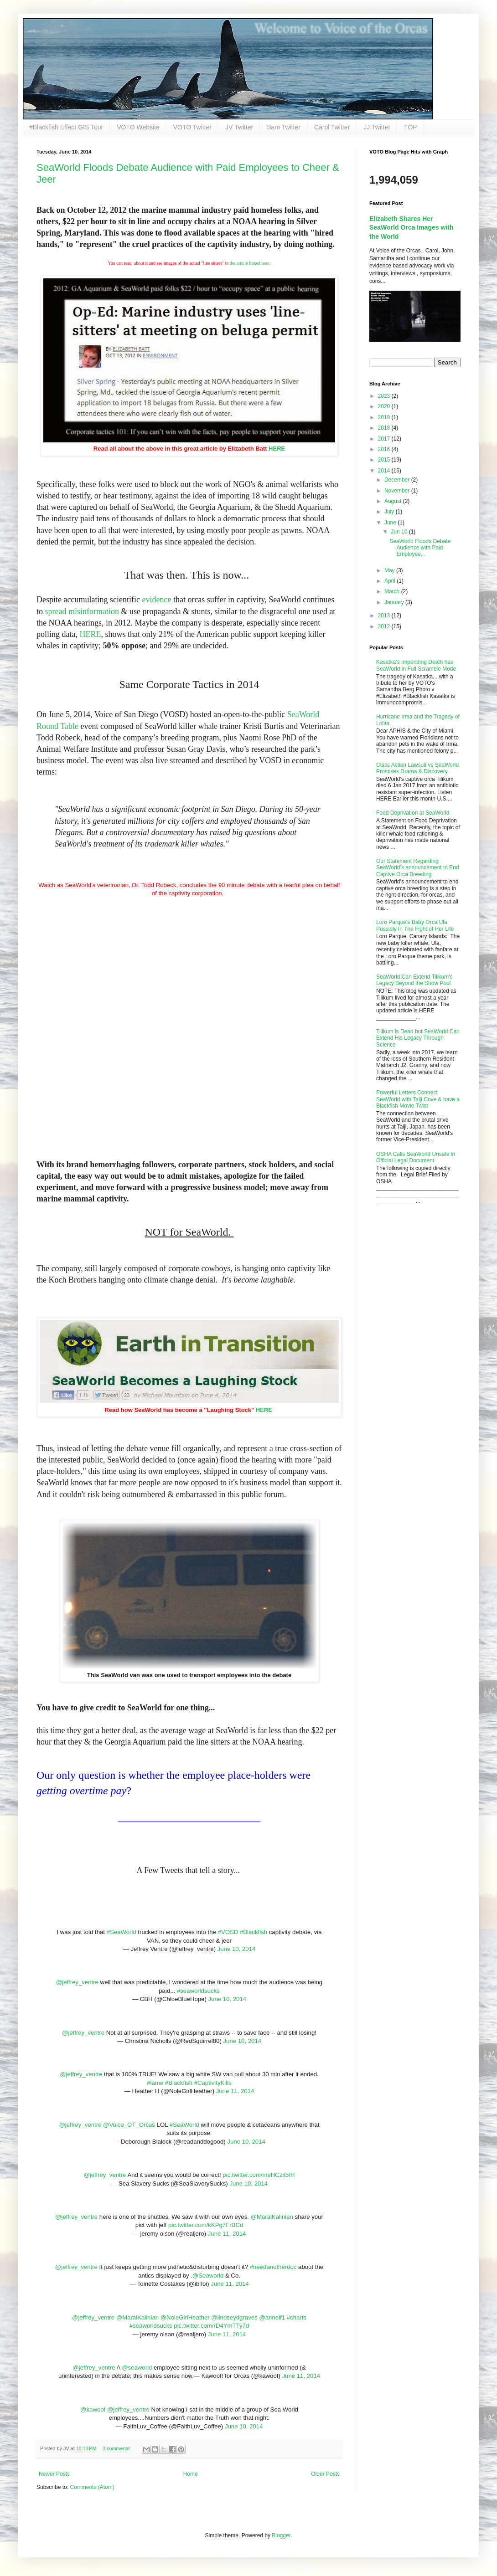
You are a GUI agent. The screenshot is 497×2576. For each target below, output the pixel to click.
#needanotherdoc (273, 2266)
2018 (385, 428)
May (390, 570)
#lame (155, 2082)
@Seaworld (207, 2275)
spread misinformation (82, 611)
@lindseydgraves (234, 2317)
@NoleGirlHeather (185, 2317)
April (390, 581)
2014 (385, 470)
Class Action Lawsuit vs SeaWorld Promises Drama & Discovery (417, 768)
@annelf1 (272, 2317)
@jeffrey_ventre (77, 1982)
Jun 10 (400, 532)
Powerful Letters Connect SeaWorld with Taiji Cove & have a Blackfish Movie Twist (418, 1099)
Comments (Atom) (92, 2487)
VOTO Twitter (192, 127)
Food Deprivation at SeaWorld (413, 813)
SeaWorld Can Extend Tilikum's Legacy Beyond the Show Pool (414, 980)
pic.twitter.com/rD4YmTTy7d (211, 2325)
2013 (385, 615)
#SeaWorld (121, 1932)
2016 (385, 449)
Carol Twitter (332, 127)
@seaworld (137, 2367)
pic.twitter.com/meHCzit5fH (259, 2174)
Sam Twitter (283, 127)
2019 (385, 417)
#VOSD (228, 1932)
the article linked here (249, 263)
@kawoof (92, 2409)
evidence (156, 599)
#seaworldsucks (198, 1990)
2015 (385, 460)
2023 (385, 396)
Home (190, 2474)
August (393, 501)
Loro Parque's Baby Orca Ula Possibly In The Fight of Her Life (415, 925)
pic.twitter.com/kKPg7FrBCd (205, 2225)
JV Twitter (239, 127)
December (397, 480)
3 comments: (117, 2448)
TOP (410, 127)
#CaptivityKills (213, 2082)
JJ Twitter (376, 127)
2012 (385, 626)
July (390, 511)
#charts (296, 2317)
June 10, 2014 (236, 1948)
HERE (277, 448)
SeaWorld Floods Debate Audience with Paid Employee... (419, 548)
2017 (385, 439)
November (397, 490)
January (394, 602)
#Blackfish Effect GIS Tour (66, 127)
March (392, 591)
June (391, 522)
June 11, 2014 (235, 2091)
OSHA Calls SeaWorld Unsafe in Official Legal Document (415, 1157)
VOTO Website (138, 127)
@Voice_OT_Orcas (129, 2124)
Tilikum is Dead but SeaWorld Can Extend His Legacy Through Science (418, 1038)
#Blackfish (253, 1932)
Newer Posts (54, 2474)
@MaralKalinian (272, 2216)
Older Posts (325, 2474)
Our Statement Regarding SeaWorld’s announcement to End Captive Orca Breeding (417, 867)
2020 (385, 406)
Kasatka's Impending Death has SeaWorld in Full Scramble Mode (416, 665)
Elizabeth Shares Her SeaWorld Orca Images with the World (411, 227)
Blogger (281, 2535)
